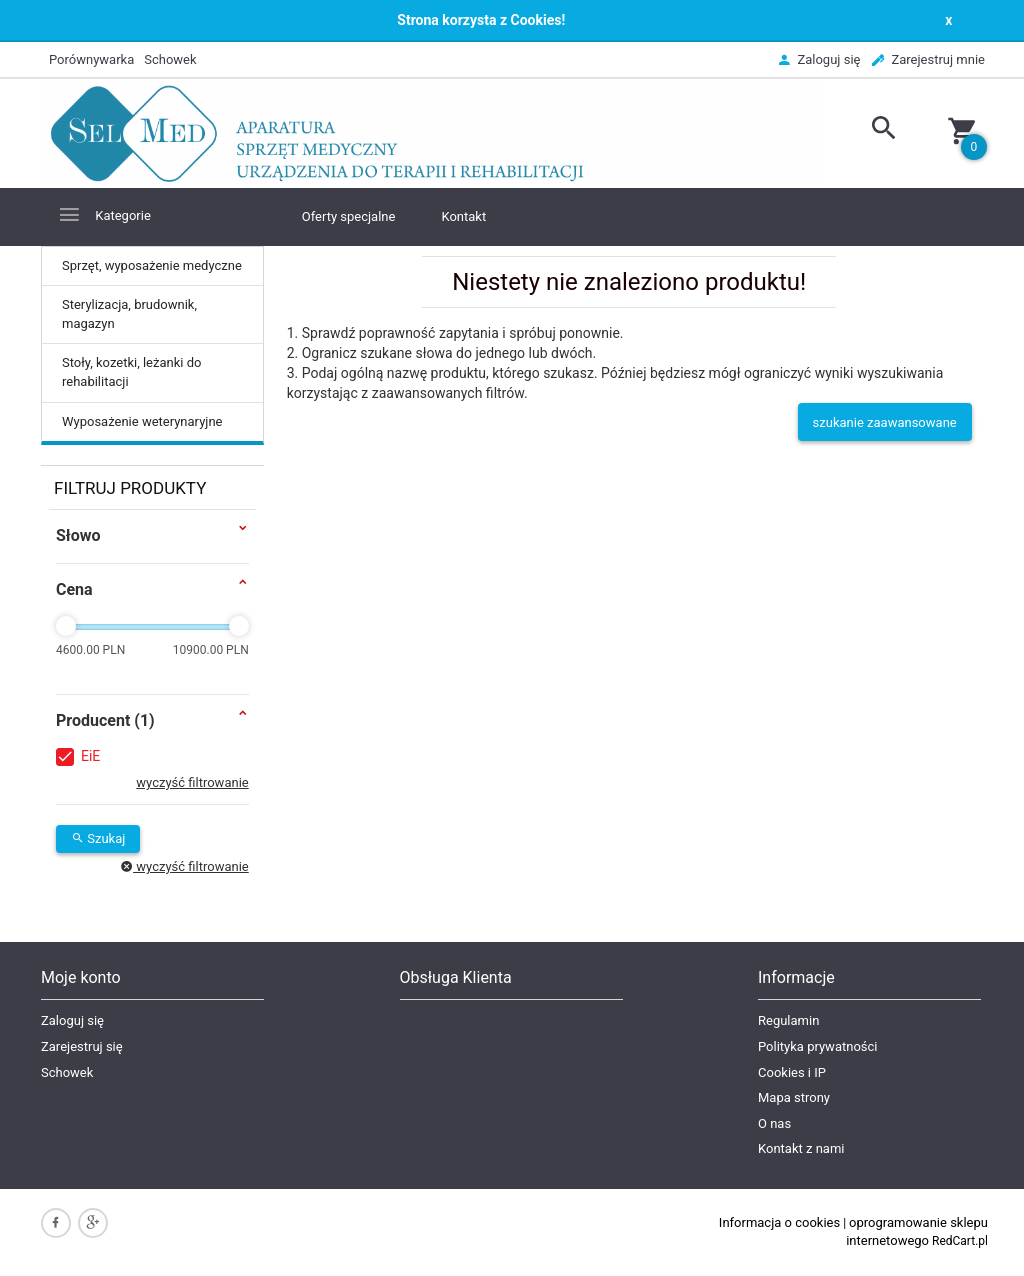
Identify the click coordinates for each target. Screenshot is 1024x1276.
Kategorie (104, 214)
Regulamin (788, 1020)
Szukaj (98, 838)
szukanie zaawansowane (885, 422)
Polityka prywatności (817, 1046)
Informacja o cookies (779, 1222)
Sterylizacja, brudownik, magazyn (129, 314)
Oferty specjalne (349, 216)
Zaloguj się (72, 1020)
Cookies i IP (792, 1072)
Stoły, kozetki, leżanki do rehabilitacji (131, 372)
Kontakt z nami (801, 1148)
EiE (90, 756)
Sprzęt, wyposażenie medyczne (152, 265)
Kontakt (463, 216)
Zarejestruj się (82, 1046)
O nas (774, 1123)
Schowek (67, 1072)
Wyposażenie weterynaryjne (142, 421)
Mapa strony (794, 1097)
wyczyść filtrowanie (192, 782)
